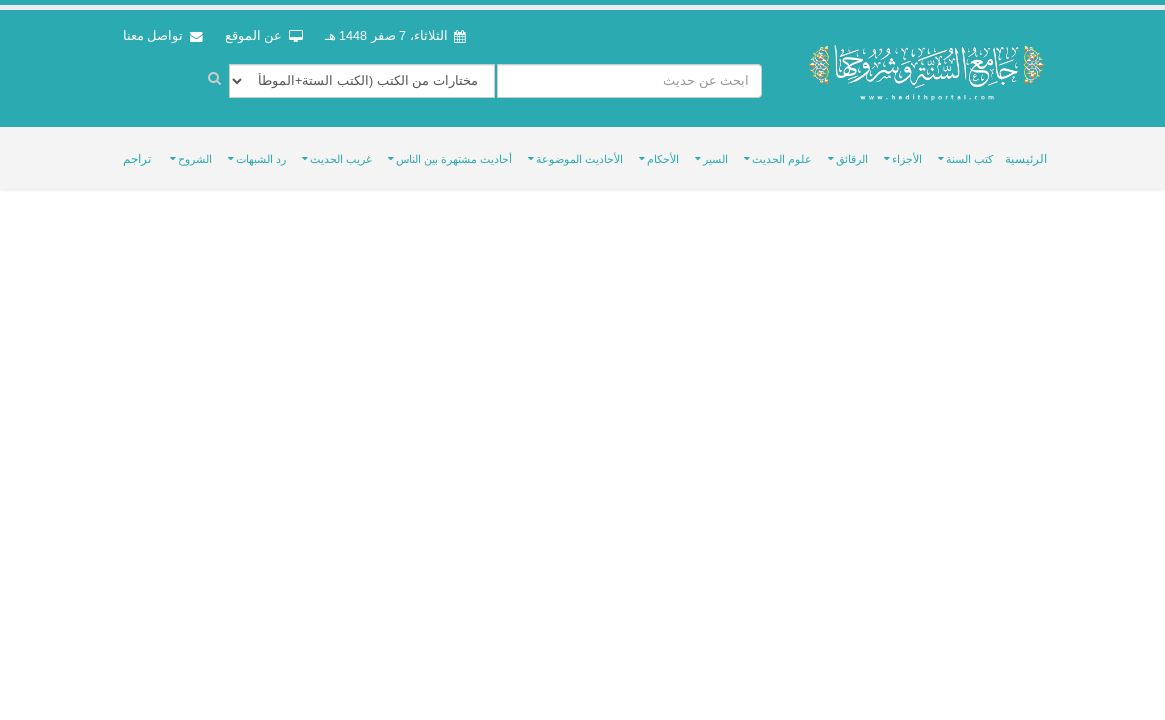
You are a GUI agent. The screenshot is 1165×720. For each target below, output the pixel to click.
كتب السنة (969, 159)
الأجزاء (907, 159)
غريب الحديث (341, 159)
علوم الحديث (782, 159)
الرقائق (852, 159)
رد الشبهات (261, 159)
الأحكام (663, 159)
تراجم (137, 159)
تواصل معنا (163, 36)
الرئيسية (1026, 159)
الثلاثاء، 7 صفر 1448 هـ (396, 36)
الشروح (195, 159)
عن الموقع (264, 36)
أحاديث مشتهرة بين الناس (454, 159)
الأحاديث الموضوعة (579, 159)
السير (715, 159)
